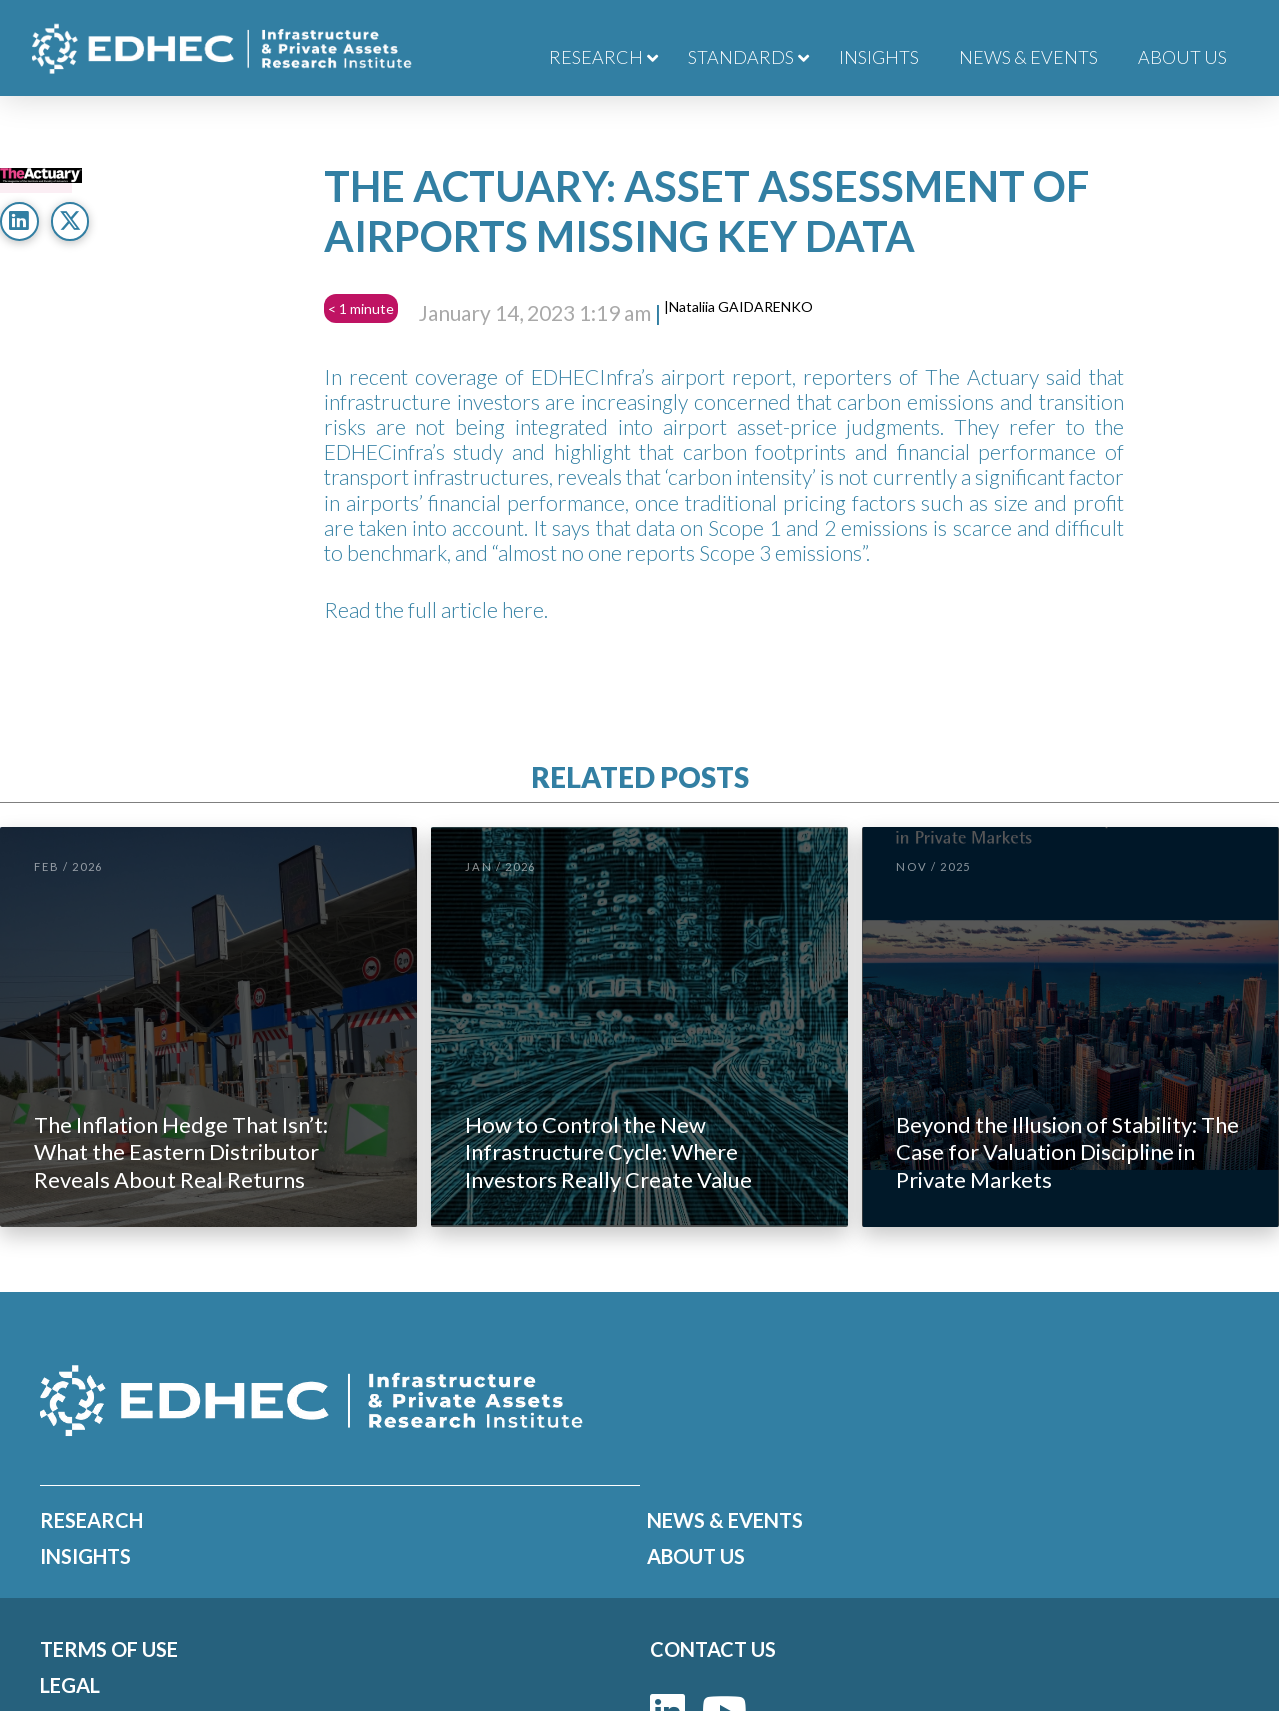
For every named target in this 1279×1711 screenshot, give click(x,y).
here (523, 609)
